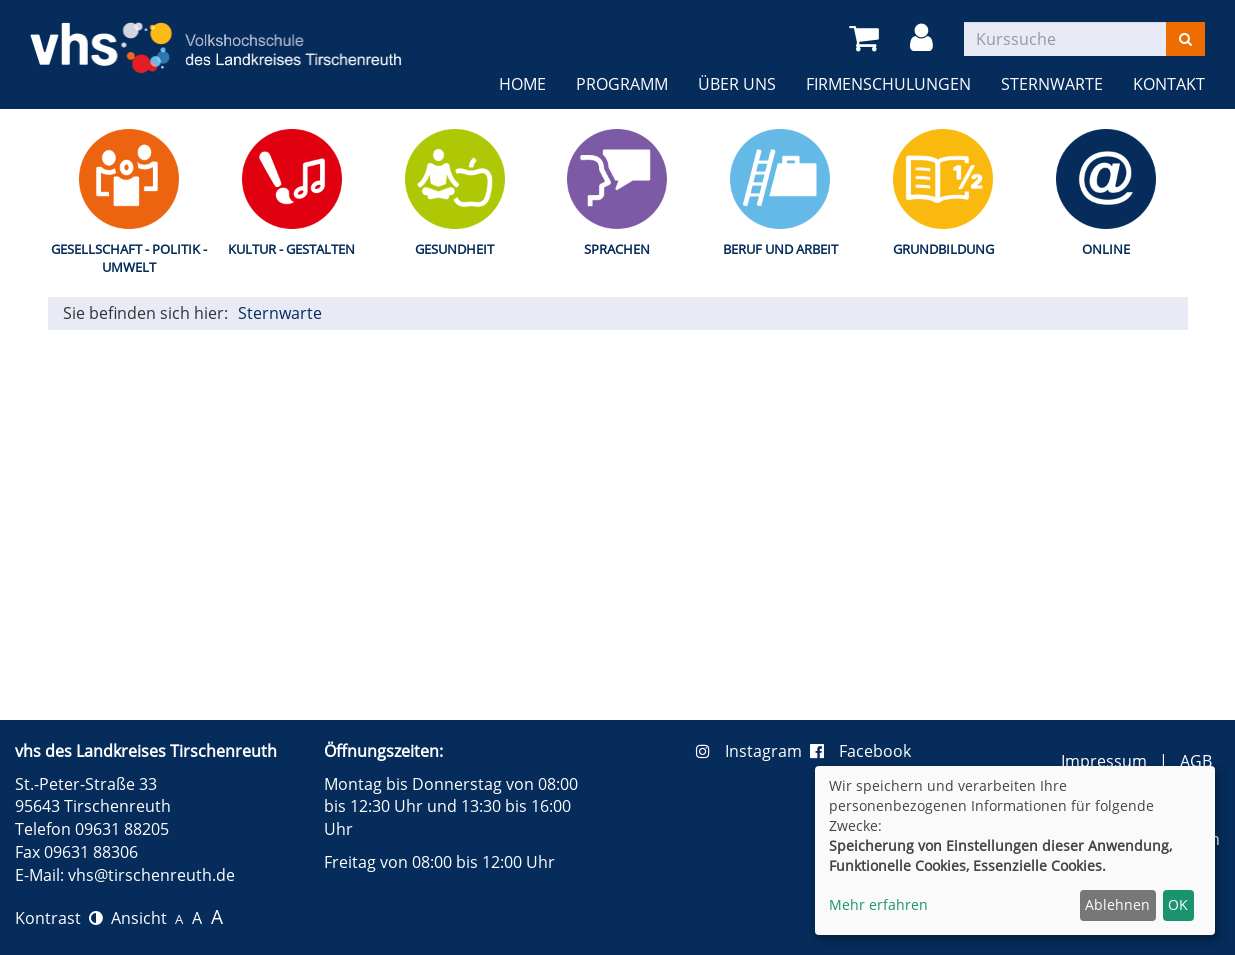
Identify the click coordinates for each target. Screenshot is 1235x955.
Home (522, 84)
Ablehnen (1117, 904)
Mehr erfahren (878, 904)
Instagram (753, 751)
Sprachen (617, 249)
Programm (622, 84)
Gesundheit (454, 249)
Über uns (737, 84)
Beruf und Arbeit (780, 249)
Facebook (860, 751)
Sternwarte (1052, 84)
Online (1106, 249)
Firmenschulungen (888, 84)
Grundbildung (943, 249)
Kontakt (1169, 84)
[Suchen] (1185, 39)
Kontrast (59, 918)
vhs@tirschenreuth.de (151, 875)
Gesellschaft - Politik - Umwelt (129, 258)
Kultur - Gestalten (291, 249)
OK (1178, 904)
